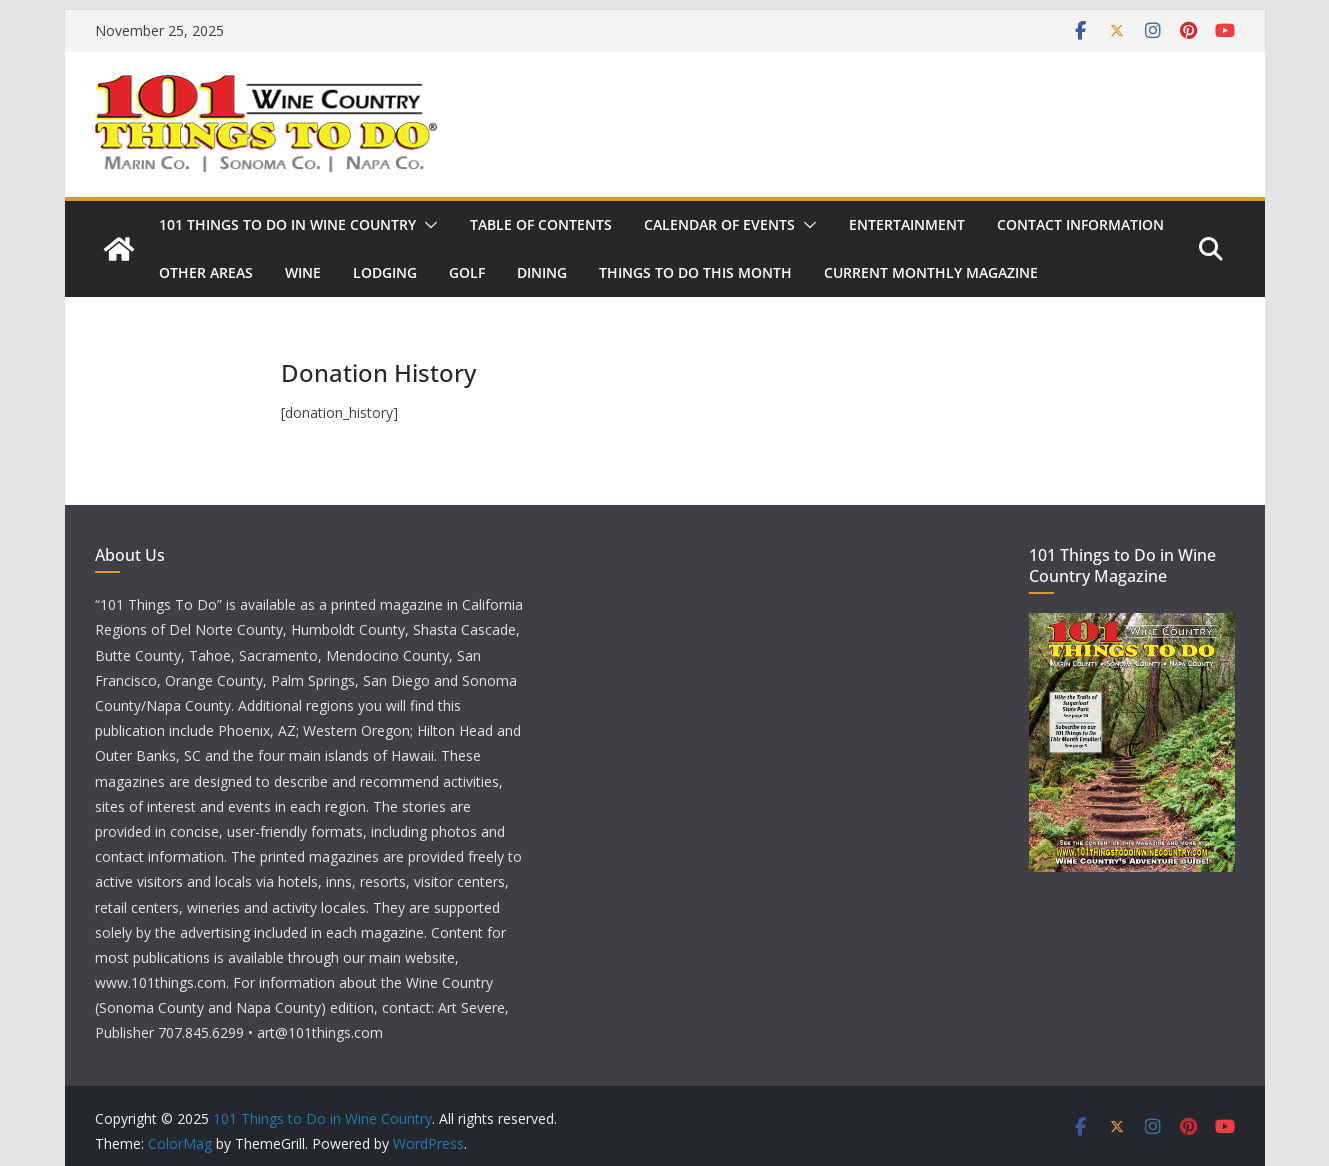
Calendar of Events (719, 224)
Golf (467, 272)
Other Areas (206, 272)
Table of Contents (541, 224)
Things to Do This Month (695, 272)
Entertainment (907, 224)
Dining (542, 272)
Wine (303, 272)
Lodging (385, 272)
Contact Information (1080, 224)
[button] (427, 225)
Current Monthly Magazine (931, 272)
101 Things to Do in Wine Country (287, 224)
